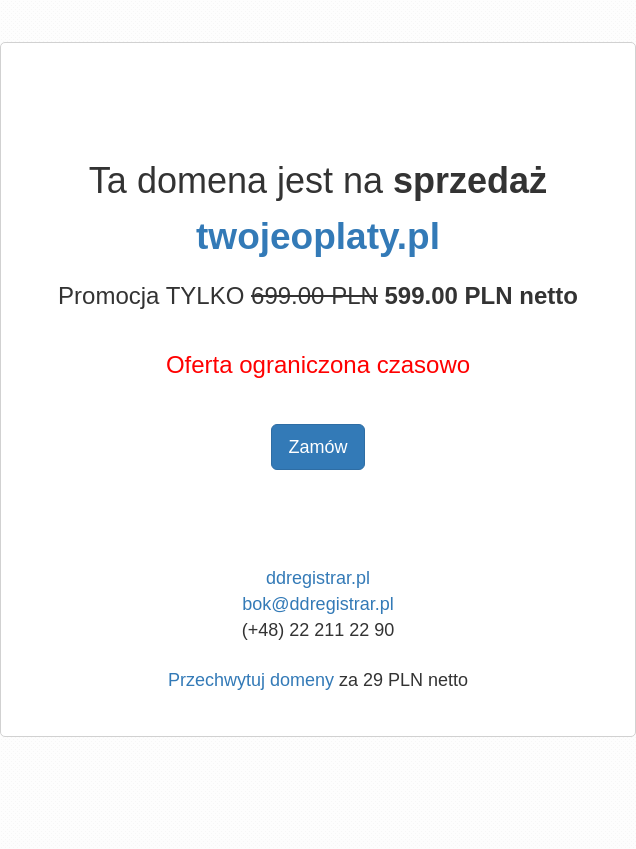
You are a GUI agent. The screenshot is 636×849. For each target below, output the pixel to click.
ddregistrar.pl (318, 578)
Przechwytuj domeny (251, 680)
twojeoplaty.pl (318, 236)
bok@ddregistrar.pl (317, 604)
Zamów (317, 447)
